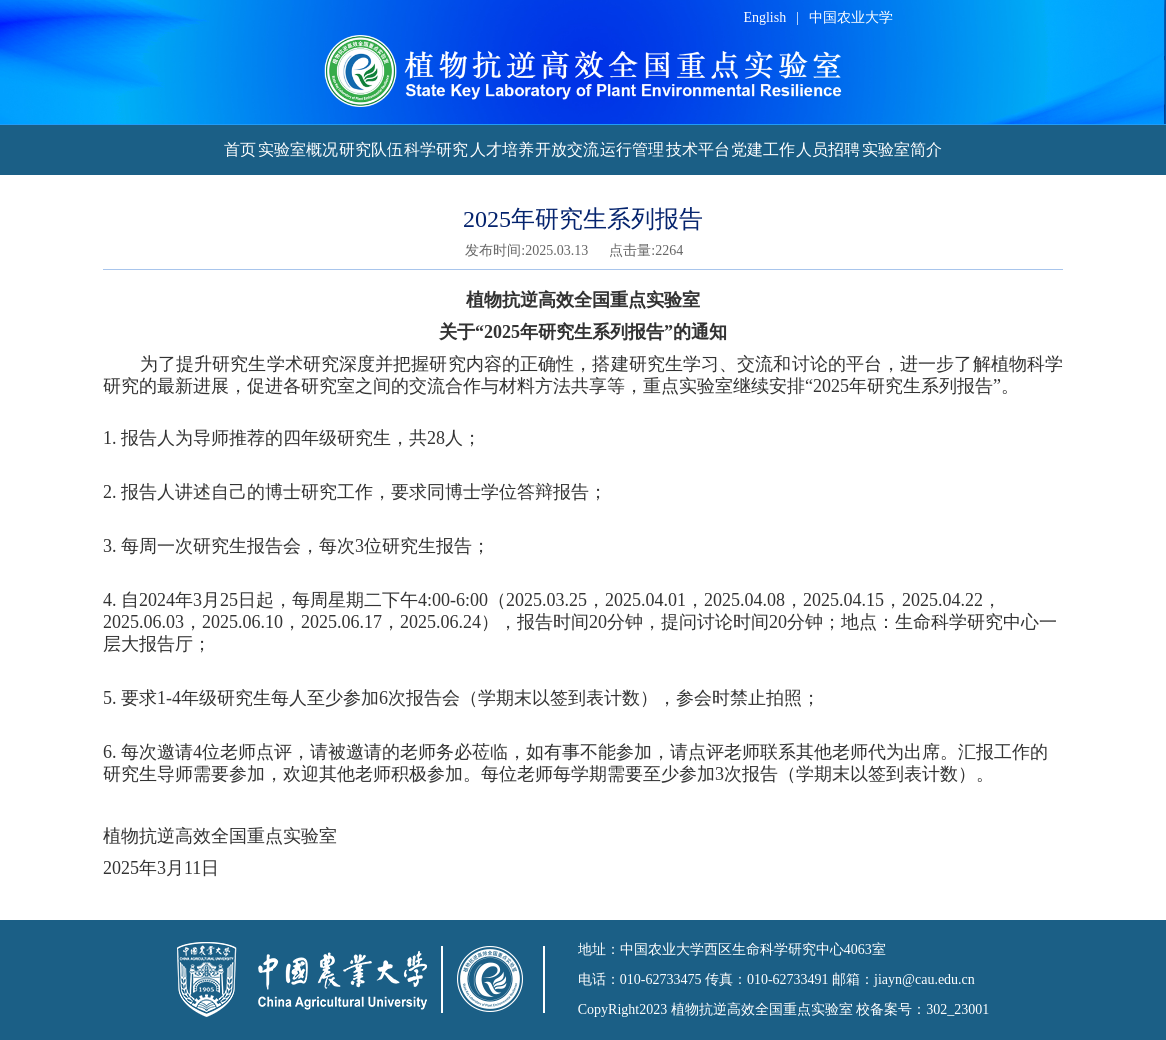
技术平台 (698, 149)
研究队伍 (371, 149)
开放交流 (567, 149)
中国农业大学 (851, 17)
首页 (240, 149)
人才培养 (502, 149)
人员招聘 (828, 149)
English (764, 17)
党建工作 (763, 149)
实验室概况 (298, 149)
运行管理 (632, 149)
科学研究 (436, 149)
